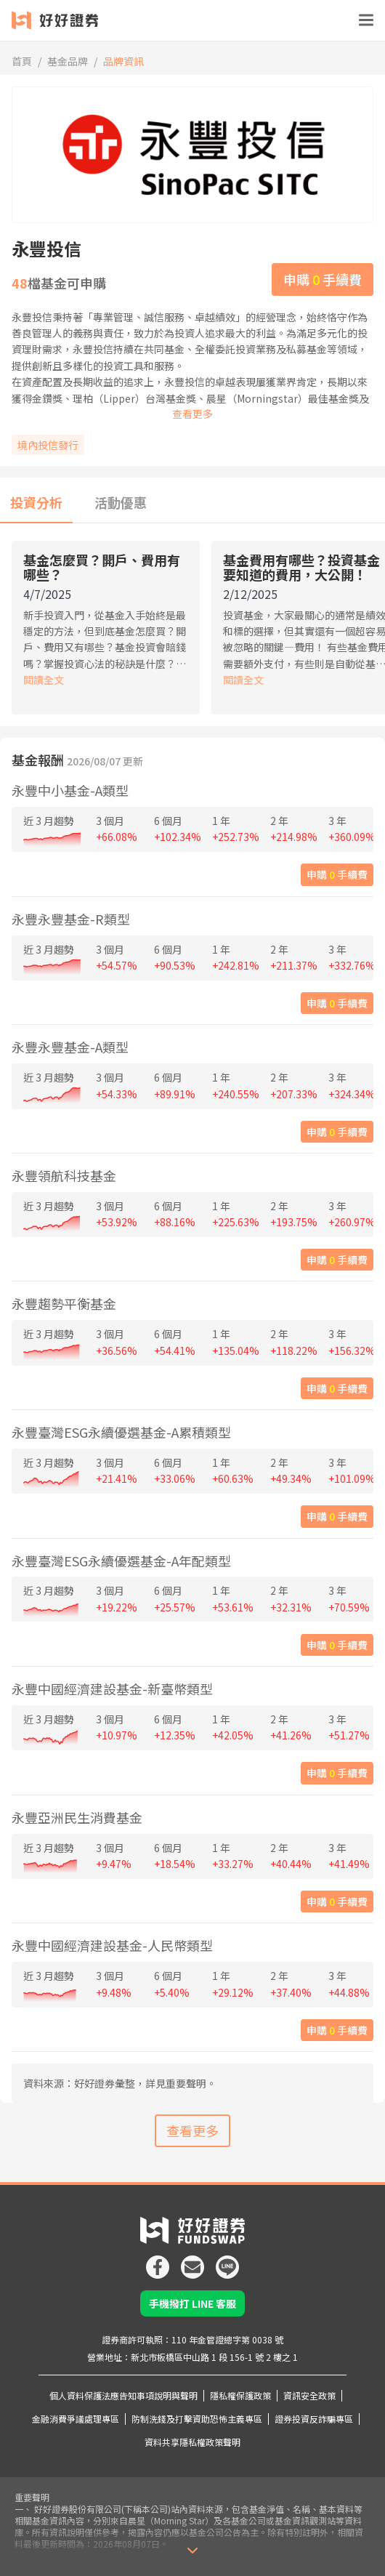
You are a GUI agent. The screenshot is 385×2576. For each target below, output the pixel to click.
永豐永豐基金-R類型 (71, 918)
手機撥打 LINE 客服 (192, 2303)
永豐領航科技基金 (64, 1175)
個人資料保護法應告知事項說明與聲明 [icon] (123, 2395)
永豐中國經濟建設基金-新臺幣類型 (112, 1688)
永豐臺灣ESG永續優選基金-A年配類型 (121, 1560)
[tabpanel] (192, 631)
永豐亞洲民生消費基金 (77, 1817)
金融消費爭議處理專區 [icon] (75, 2418)
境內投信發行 (47, 445)
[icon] (157, 2261)
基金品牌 (67, 61)
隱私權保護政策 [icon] (240, 2395)
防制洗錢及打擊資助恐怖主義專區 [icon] (196, 2418)
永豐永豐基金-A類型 (70, 1046)
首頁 (22, 61)
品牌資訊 (123, 61)
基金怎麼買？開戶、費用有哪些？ (101, 567)
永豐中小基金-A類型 (70, 790)
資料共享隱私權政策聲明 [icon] (192, 2442)
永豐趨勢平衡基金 (64, 1303)
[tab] (36, 503)
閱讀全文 (43, 679)
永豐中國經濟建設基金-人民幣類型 (112, 1945)
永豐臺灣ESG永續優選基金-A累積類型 (121, 1431)
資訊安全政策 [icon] (309, 2395)
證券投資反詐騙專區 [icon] (314, 2418)
